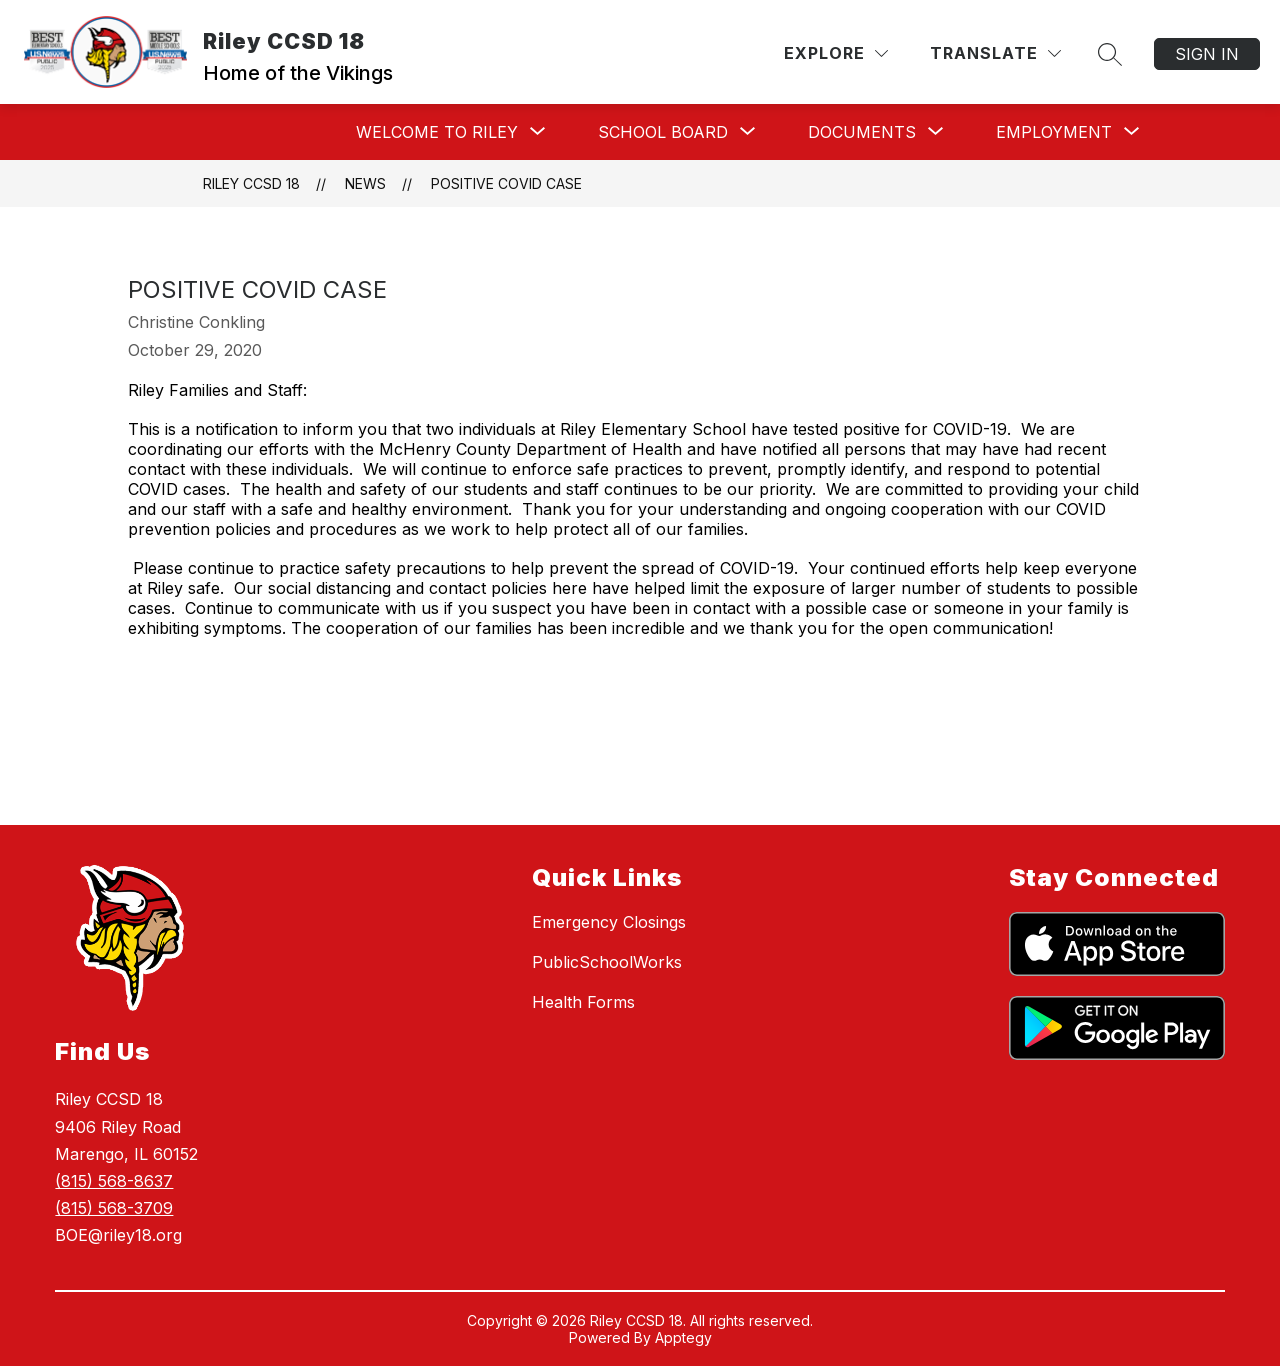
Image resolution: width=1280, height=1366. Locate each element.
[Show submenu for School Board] (663, 132)
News (365, 183)
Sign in (1207, 54)
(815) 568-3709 (114, 1208)
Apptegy (683, 1337)
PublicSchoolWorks (607, 962)
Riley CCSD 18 (251, 183)
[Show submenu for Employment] (1054, 132)
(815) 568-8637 (114, 1181)
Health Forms (583, 1002)
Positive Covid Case (506, 183)
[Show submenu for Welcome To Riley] (437, 132)
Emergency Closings (609, 922)
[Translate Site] (995, 53)
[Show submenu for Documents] (862, 132)
